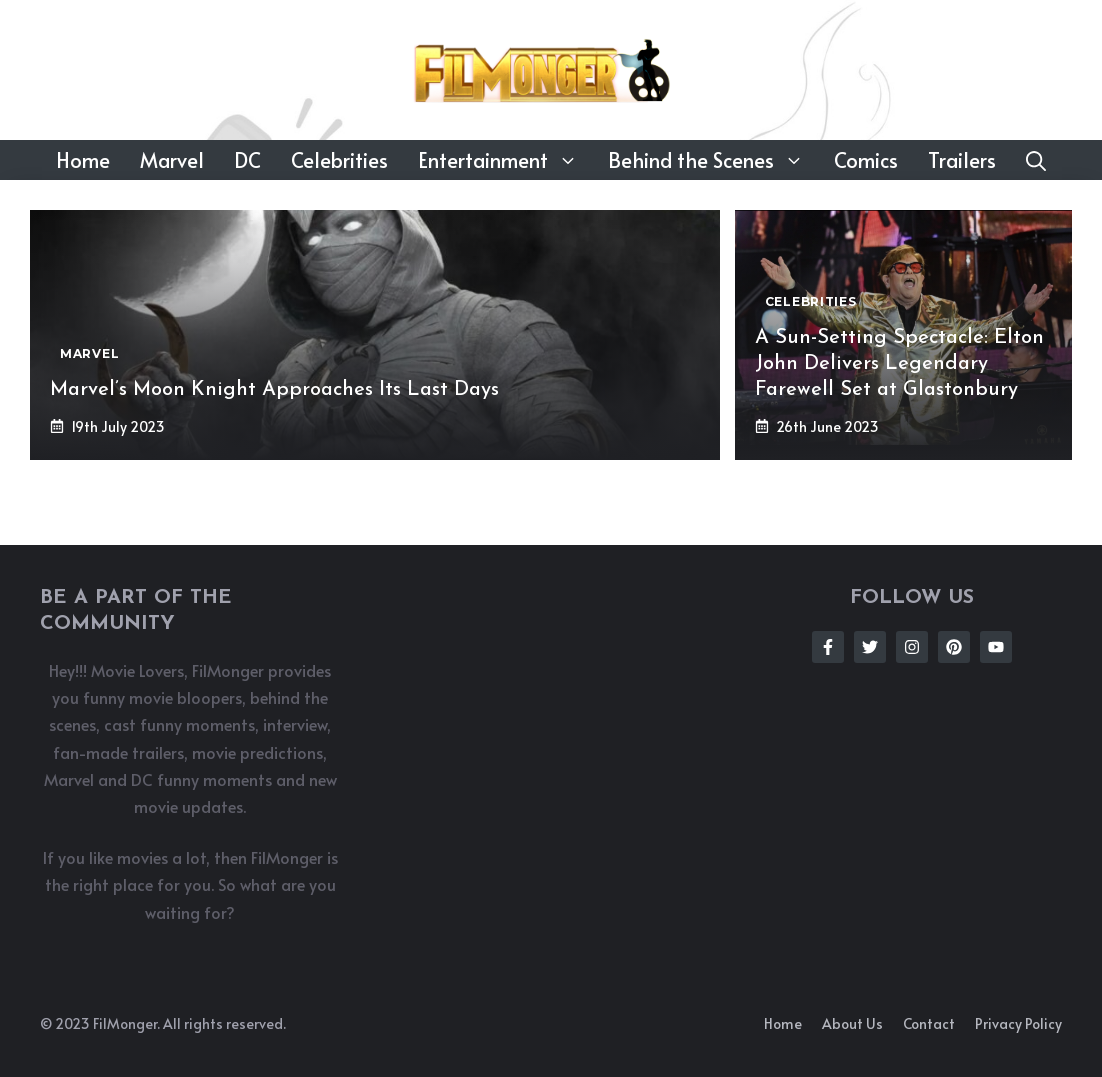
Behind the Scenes (713, 160)
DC (247, 160)
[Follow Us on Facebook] (828, 647)
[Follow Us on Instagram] (912, 647)
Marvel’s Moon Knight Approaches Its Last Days (274, 390)
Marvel (172, 160)
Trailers (962, 160)
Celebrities (339, 160)
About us (852, 1023)
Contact (929, 1023)
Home (83, 160)
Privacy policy (1018, 1023)
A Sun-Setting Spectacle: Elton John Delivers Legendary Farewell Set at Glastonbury (899, 364)
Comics (866, 160)
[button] (1036, 160)
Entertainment (505, 160)
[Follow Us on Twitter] (870, 647)
